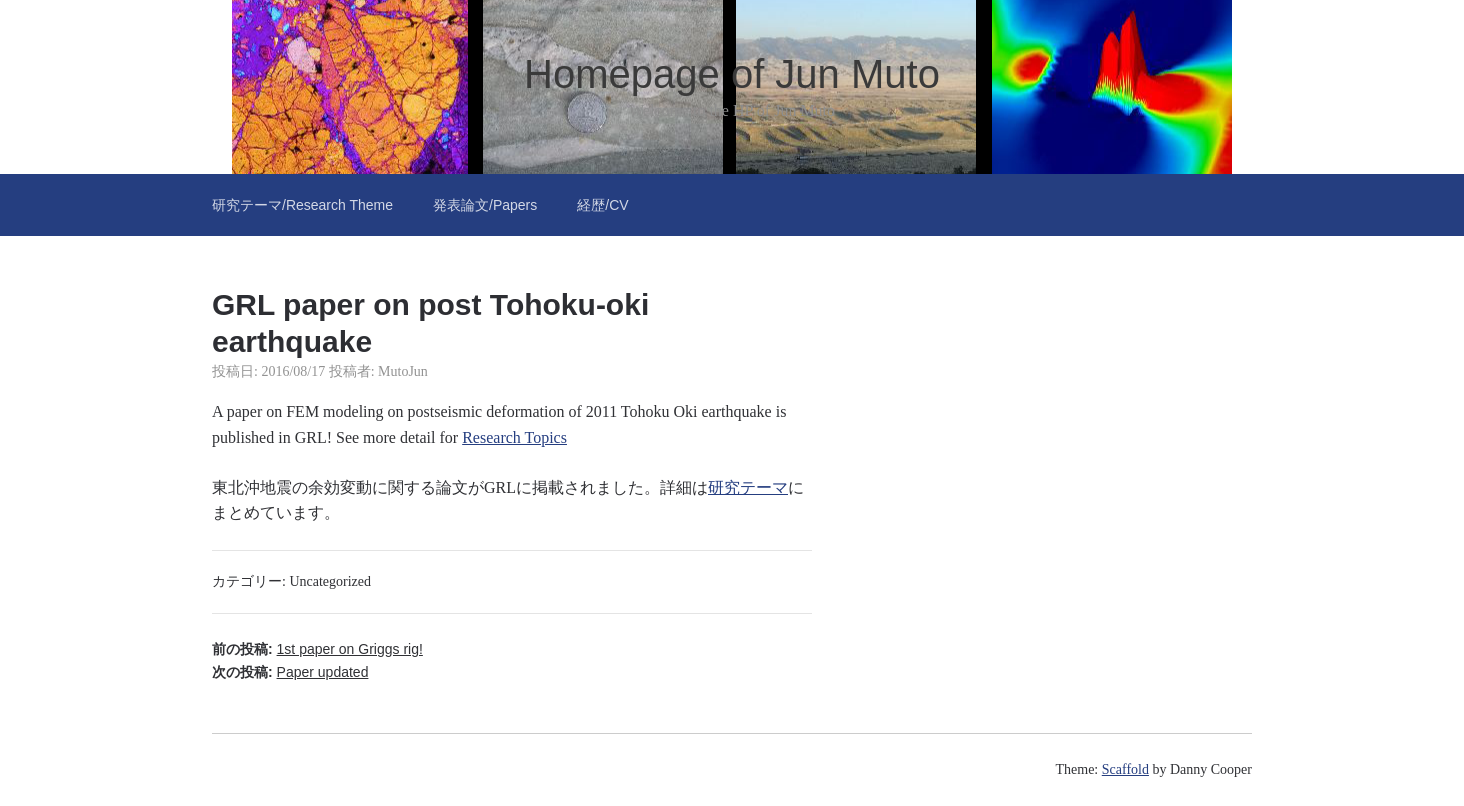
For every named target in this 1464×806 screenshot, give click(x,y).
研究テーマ (748, 487)
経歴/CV (602, 205)
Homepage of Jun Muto (732, 74)
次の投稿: (290, 672)
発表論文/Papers (485, 205)
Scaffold (1125, 769)
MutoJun (403, 371)
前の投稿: (317, 649)
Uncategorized (330, 581)
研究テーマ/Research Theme (302, 205)
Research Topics (514, 437)
